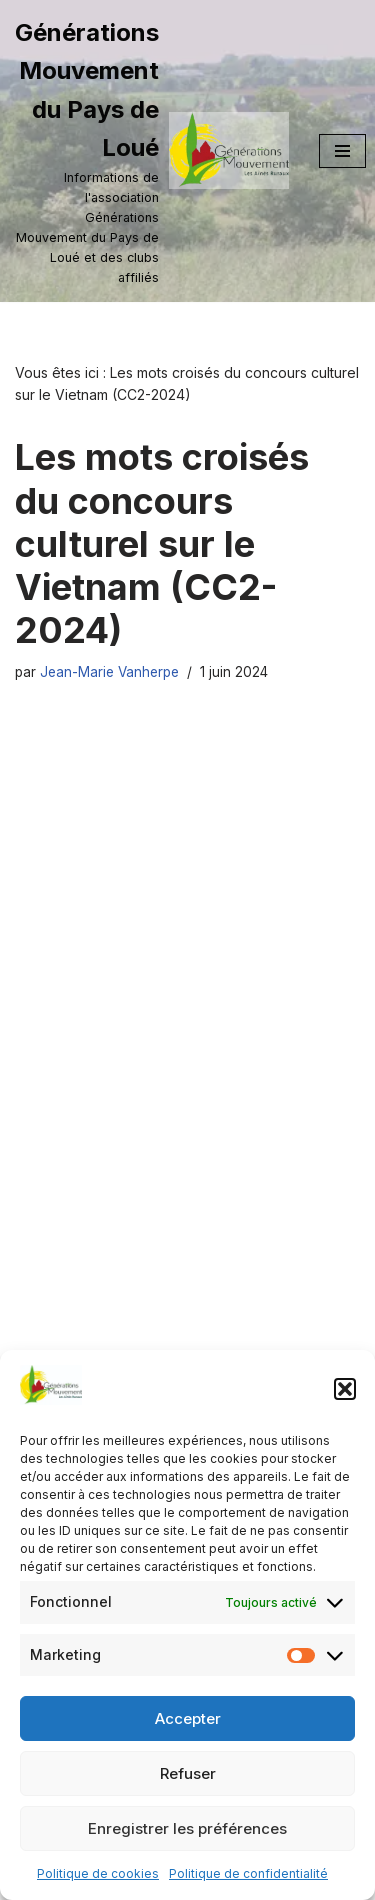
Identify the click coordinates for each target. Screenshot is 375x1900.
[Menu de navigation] (342, 151)
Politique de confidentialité (248, 1873)
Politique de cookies (98, 1873)
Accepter (188, 1718)
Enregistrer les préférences (187, 1828)
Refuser (188, 1773)
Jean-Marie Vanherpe (109, 672)
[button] (345, 1389)
